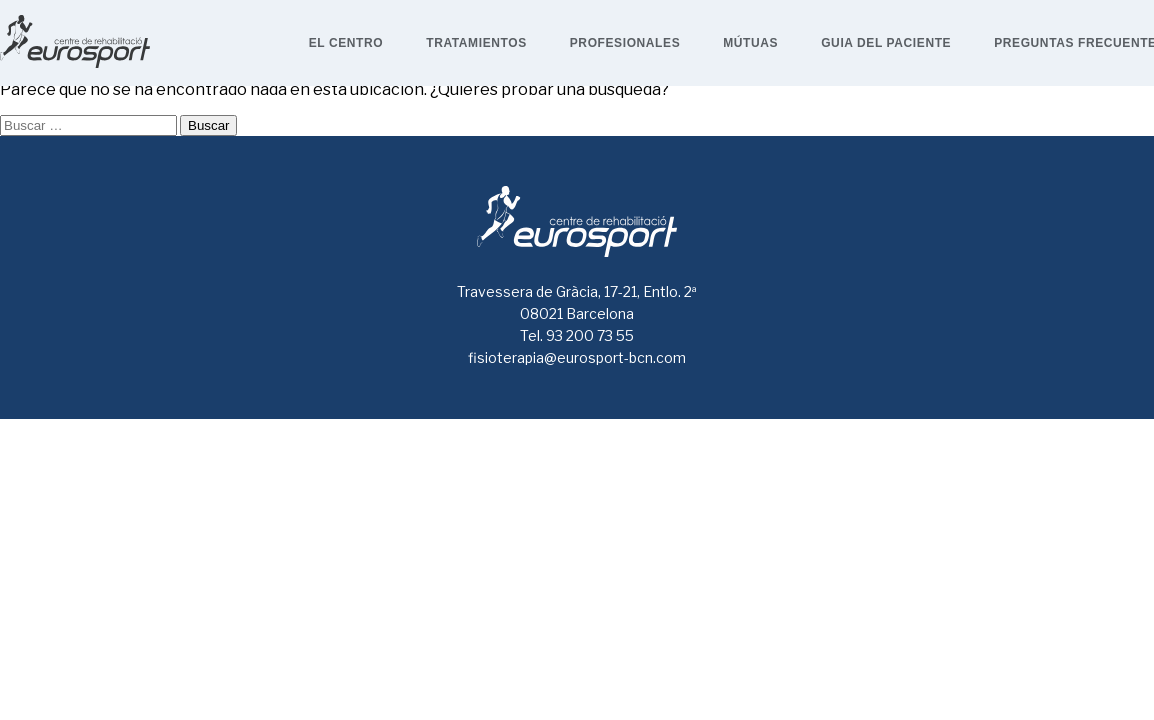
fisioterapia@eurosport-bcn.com (577, 357)
